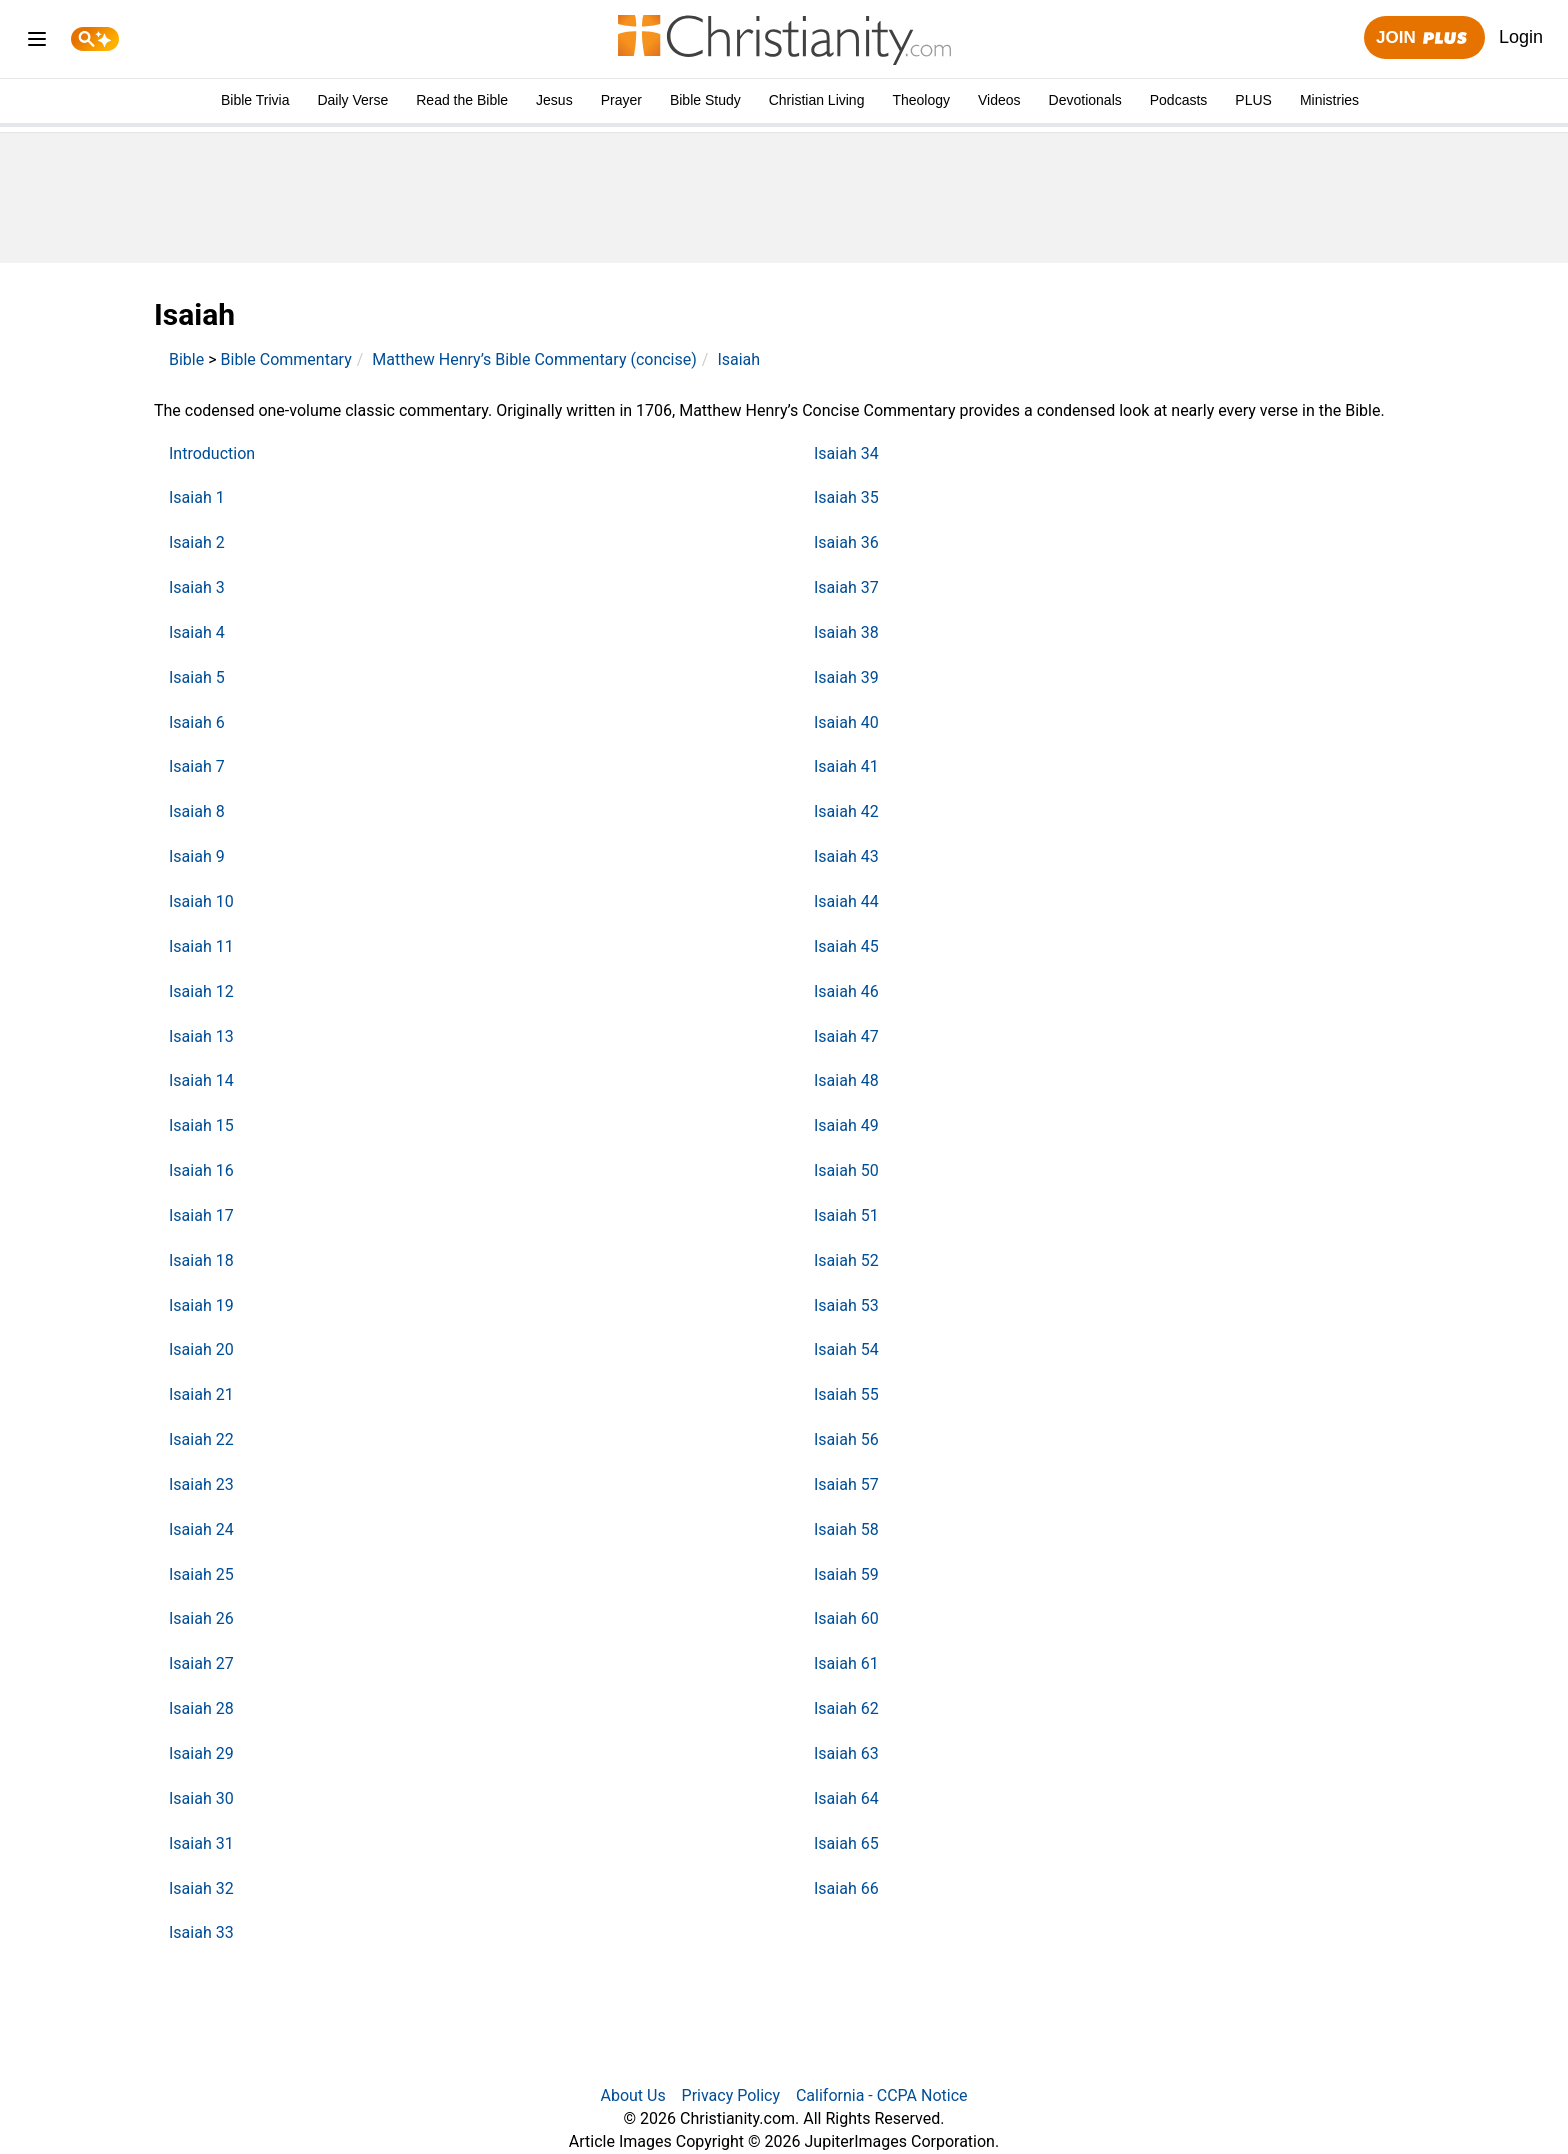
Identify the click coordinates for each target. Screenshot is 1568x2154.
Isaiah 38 (846, 632)
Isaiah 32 (201, 1888)
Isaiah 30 (201, 1798)
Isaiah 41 (846, 766)
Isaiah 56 (846, 1439)
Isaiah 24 (201, 1529)
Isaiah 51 (846, 1215)
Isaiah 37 (846, 587)
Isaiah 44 (846, 901)
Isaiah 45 (846, 946)
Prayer (621, 100)
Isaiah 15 (201, 1125)
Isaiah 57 (846, 1484)
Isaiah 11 (201, 946)
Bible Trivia (255, 100)
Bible (186, 359)
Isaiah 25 (201, 1574)
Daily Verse (352, 100)
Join (1424, 38)
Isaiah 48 (846, 1080)
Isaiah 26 (201, 1618)
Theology (921, 100)
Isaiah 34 (846, 453)
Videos (999, 100)
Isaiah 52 (846, 1260)
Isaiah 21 (201, 1394)
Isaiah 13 (201, 1036)
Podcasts (1179, 100)
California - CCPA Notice (882, 2095)
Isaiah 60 (846, 1618)
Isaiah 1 (197, 497)
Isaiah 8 (197, 811)
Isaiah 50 (846, 1170)
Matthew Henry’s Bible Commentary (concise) (534, 359)
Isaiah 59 (846, 1574)
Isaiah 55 (846, 1394)
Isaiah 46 (846, 991)
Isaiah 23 (201, 1484)
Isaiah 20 (201, 1349)
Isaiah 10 (201, 901)
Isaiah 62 (846, 1708)
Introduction (212, 453)
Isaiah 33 (201, 1932)
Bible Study (705, 100)
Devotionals (1085, 100)
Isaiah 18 (201, 1260)
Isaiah (738, 359)
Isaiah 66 (846, 1888)
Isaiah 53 (846, 1305)
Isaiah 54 (846, 1349)
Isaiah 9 (197, 856)
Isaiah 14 (201, 1080)
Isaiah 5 (197, 677)
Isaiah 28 (201, 1708)
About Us (632, 2095)
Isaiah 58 (846, 1529)
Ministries (1329, 100)
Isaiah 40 (846, 722)
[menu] (37, 42)
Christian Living (817, 100)
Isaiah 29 (201, 1753)
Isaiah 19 (201, 1305)
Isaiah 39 (846, 677)
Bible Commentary (286, 359)
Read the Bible (462, 100)
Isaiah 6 (197, 722)
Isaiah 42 (846, 811)
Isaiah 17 (201, 1215)
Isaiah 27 (201, 1663)
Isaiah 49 (846, 1125)
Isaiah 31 (201, 1843)
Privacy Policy (731, 2095)
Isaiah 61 (846, 1663)
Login (1521, 37)
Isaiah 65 (846, 1843)
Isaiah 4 (197, 632)
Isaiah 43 (846, 856)
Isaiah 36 (846, 542)
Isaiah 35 (846, 497)
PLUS (1253, 100)
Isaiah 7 (197, 766)
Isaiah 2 (197, 542)
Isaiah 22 (201, 1439)
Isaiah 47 (846, 1036)
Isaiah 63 (846, 1753)
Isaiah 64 (846, 1798)
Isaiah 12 (201, 991)
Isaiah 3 (197, 587)
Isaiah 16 (201, 1170)
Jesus (554, 100)
